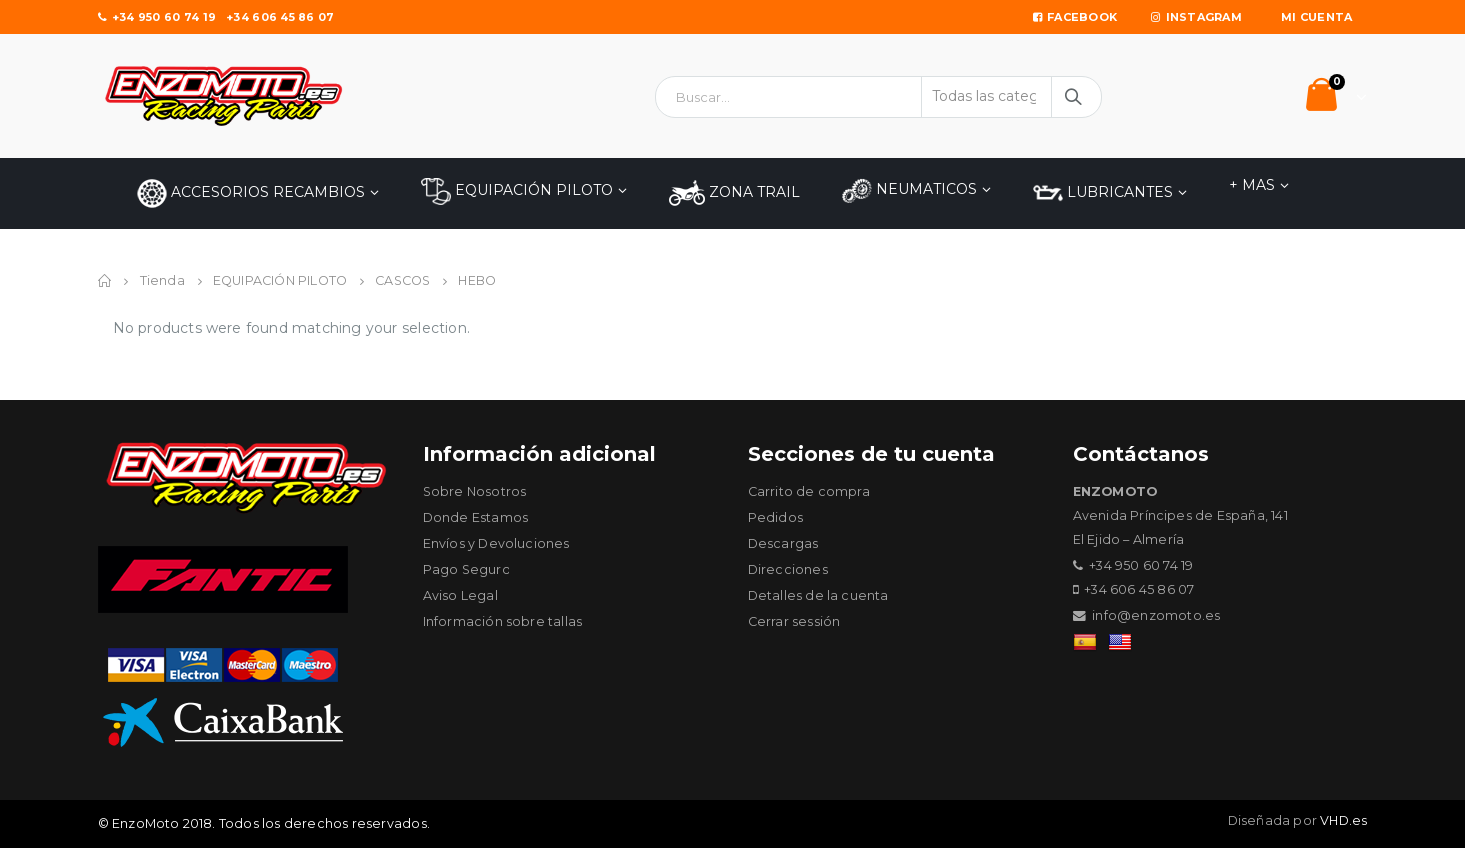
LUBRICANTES (1103, 193)
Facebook (1075, 17)
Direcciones (788, 569)
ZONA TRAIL (734, 193)
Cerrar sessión (794, 621)
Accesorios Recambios (251, 193)
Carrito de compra (809, 491)
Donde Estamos (476, 517)
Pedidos (775, 517)
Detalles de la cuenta (818, 595)
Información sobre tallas (503, 621)
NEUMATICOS (909, 190)
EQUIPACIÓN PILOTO (517, 191)
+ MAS (1252, 185)
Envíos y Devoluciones (496, 543)
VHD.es (1343, 820)
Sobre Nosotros (475, 491)
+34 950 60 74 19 (157, 17)
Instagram (1196, 17)
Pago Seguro (467, 569)
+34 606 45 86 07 (280, 17)
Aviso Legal (460, 595)
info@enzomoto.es (1156, 615)
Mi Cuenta (1316, 17)
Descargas (783, 543)
